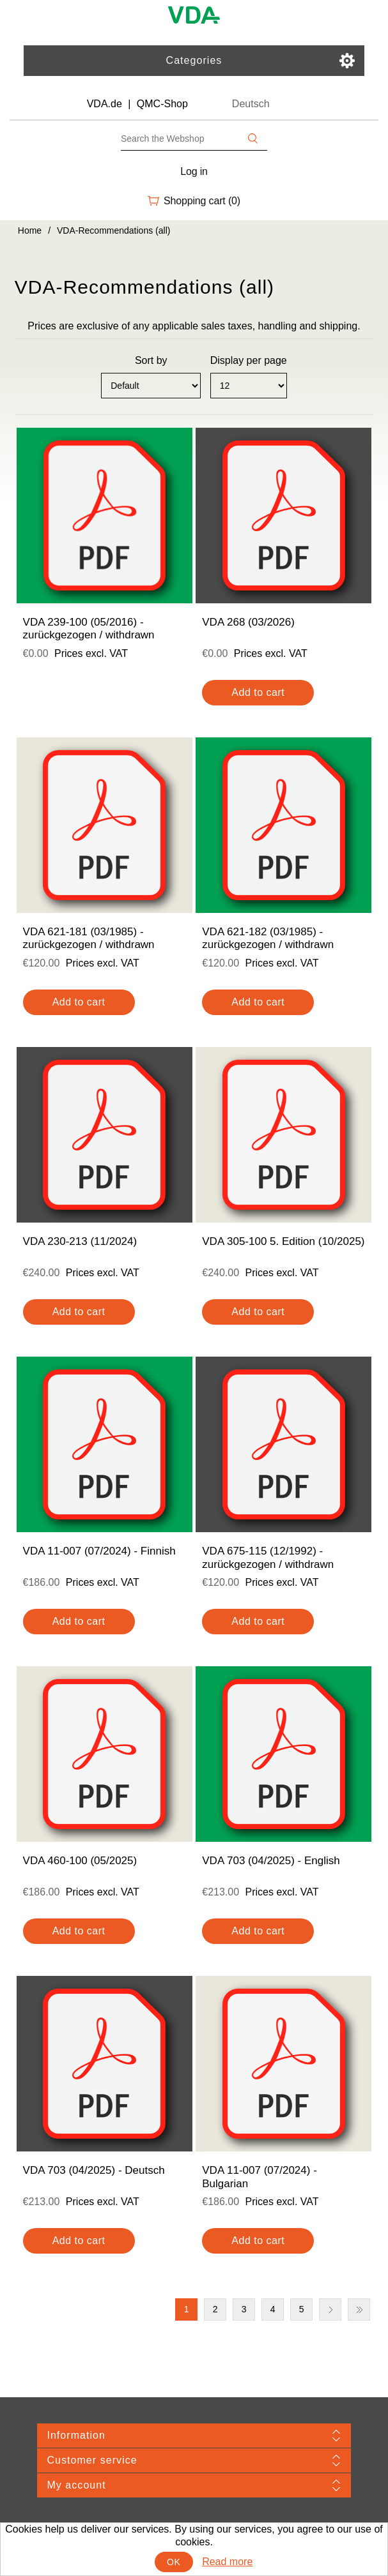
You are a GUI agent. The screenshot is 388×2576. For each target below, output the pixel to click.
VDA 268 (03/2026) (248, 622)
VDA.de (104, 103)
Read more (227, 2561)
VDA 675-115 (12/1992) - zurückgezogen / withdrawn (268, 1557)
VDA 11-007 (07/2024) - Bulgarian (259, 2176)
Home (30, 230)
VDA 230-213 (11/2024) (80, 1241)
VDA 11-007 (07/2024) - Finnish (99, 1551)
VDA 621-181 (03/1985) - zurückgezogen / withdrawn (89, 938)
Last (359, 2309)
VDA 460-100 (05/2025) (80, 1861)
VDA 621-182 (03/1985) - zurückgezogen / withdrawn (268, 938)
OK (173, 2562)
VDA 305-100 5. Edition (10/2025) (283, 1241)
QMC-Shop (162, 103)
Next (330, 2309)
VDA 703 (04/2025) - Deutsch (94, 2170)
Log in (194, 171)
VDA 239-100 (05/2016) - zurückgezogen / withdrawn (89, 628)
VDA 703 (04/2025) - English (270, 1861)
